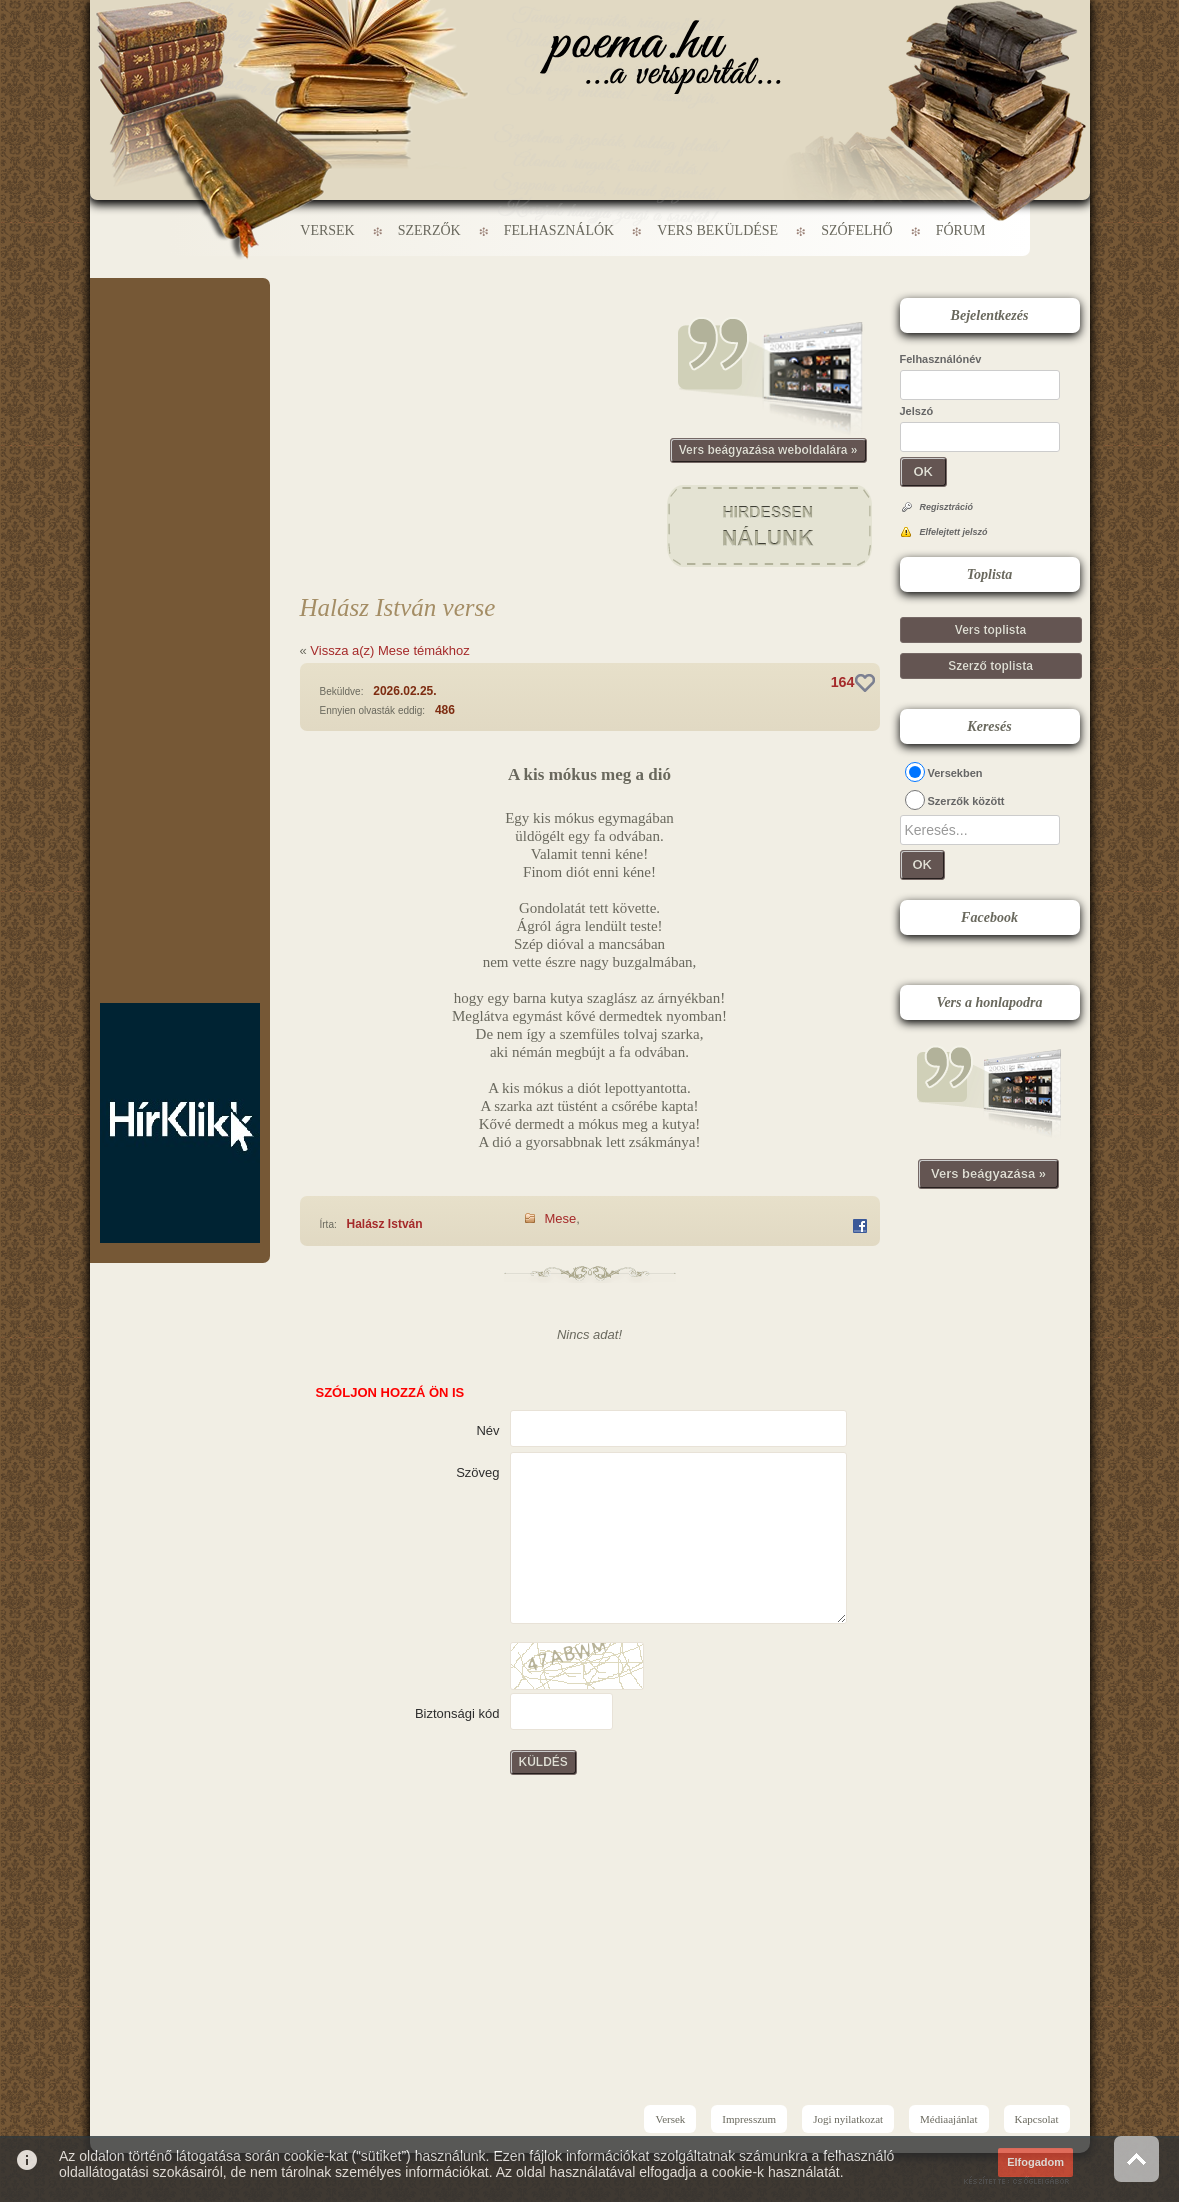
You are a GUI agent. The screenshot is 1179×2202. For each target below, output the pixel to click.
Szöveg (477, 1472)
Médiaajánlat (948, 2119)
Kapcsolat (1037, 2119)
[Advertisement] (180, 338)
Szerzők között (966, 801)
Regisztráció (947, 507)
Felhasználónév (941, 359)
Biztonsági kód (457, 1713)
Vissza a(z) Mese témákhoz (389, 650)
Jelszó (917, 411)
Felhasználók (559, 230)
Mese (561, 1218)
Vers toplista (990, 630)
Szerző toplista (990, 666)
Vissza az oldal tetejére (1136, 2158)
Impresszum (749, 2119)
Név (487, 1430)
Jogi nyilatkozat (848, 2119)
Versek (327, 230)
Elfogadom (1035, 2162)
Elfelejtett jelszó (954, 532)
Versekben (955, 773)
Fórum (961, 230)
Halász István (385, 1224)
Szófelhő (857, 230)
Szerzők (429, 230)
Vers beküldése (717, 230)
